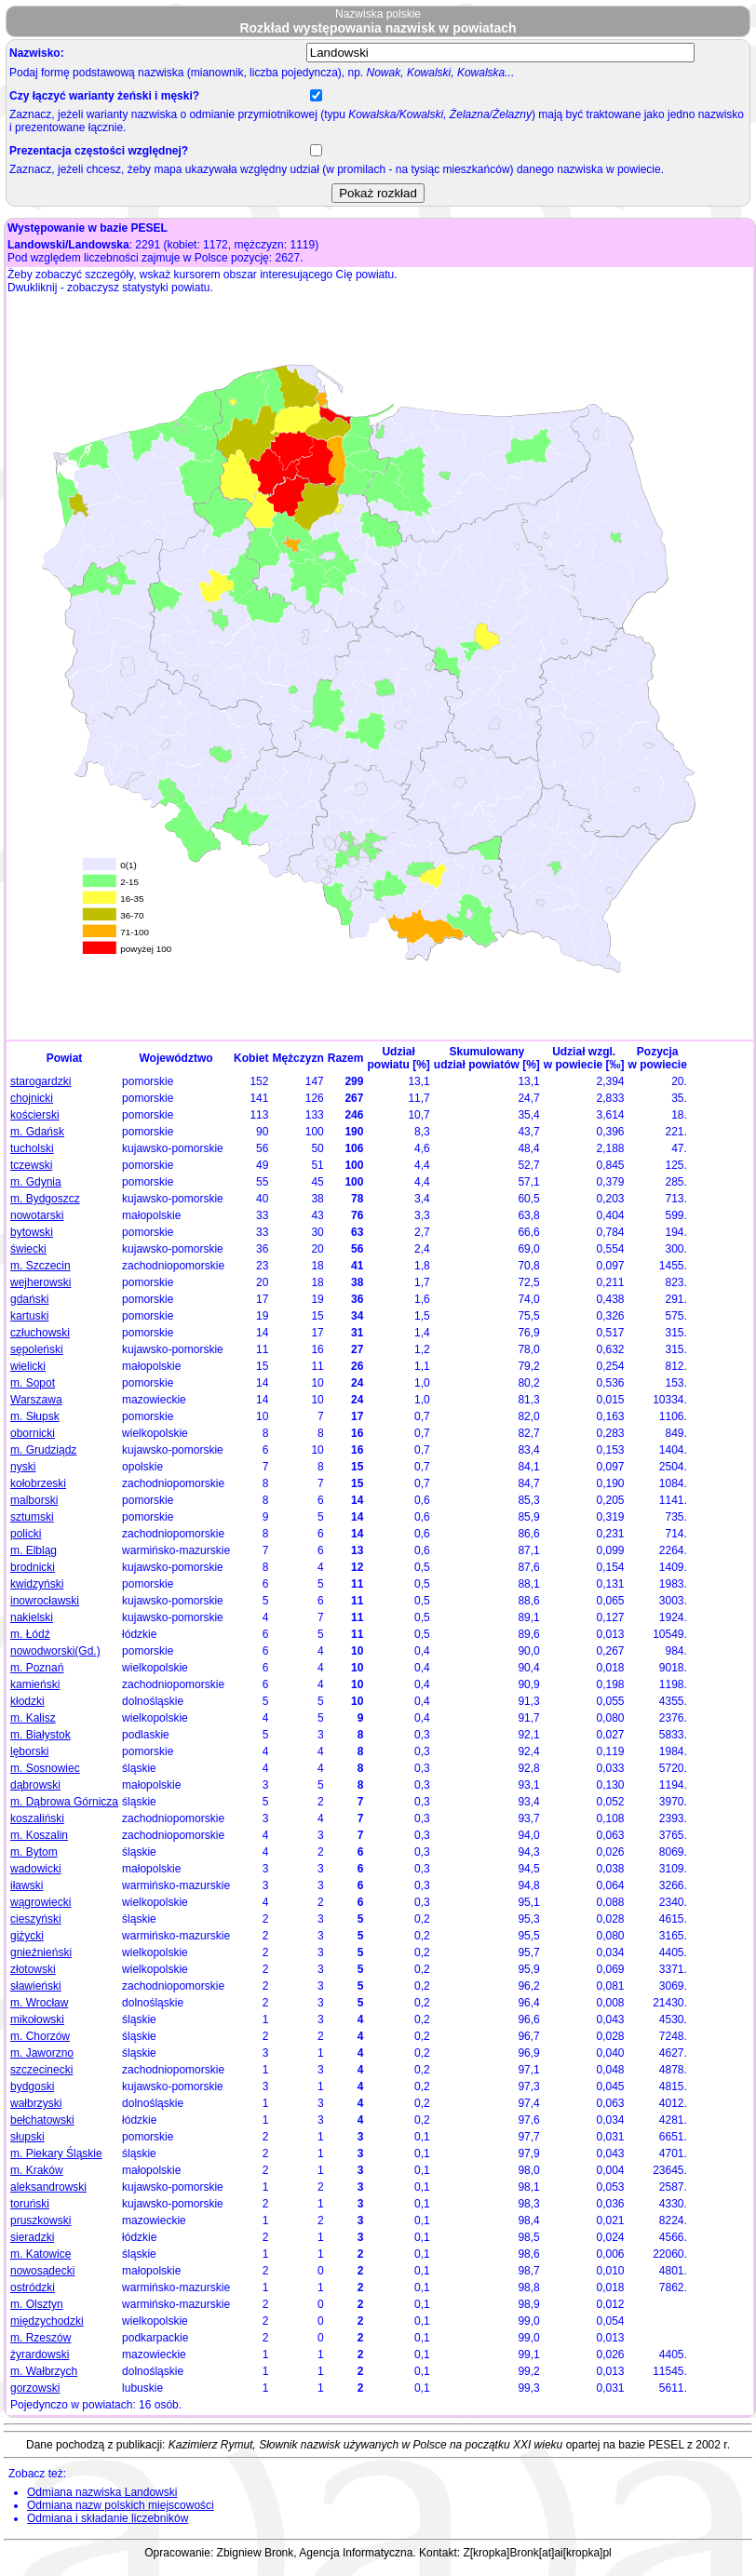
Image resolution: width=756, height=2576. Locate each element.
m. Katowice (40, 2254)
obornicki (32, 1433)
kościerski (35, 1114)
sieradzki (32, 2237)
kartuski (29, 1315)
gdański (29, 1299)
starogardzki (40, 1081)
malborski (34, 1500)
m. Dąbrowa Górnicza (64, 1801)
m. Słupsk (35, 1416)
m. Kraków (36, 2170)
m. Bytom (34, 1851)
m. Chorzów (40, 2036)
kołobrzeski (38, 1483)
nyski (22, 1466)
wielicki (28, 1366)
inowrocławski (44, 1600)
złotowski (33, 1969)
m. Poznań (36, 1667)
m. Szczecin (40, 1265)
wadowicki (35, 1868)
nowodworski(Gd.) (55, 1650)
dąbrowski (35, 1784)
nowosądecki (42, 2270)
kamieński (35, 1684)
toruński (29, 2203)
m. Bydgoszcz (45, 1198)
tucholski (32, 1148)
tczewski (31, 1165)
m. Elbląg (33, 1550)
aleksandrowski (48, 2187)
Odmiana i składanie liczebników (107, 2518)
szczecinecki (41, 2069)
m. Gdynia (35, 1181)
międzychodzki (47, 2321)
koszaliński (37, 1818)
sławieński (35, 1985)
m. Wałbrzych (43, 2371)
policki (25, 1533)
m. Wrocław (39, 2002)
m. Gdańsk (37, 1131)
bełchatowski (42, 2120)
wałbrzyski (35, 2103)
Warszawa (36, 1399)
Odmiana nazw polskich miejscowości (120, 2505)
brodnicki (32, 1567)
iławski (26, 1885)
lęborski (29, 1751)
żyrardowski (39, 2354)
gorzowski (35, 2388)
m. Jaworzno (42, 2052)
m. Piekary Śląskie (56, 2153)
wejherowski (40, 1282)
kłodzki (27, 1701)
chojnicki (31, 1098)
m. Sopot (32, 1382)
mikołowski (37, 2019)
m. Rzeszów (40, 2337)
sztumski (32, 1516)
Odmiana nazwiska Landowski (102, 2492)
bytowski (31, 1232)
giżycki (27, 1935)
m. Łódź (30, 1634)
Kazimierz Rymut (211, 2444)
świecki (28, 1248)
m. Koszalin (39, 1835)
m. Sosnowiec (45, 1768)
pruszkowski (40, 2220)
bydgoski (32, 2086)
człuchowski (40, 1332)
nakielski (31, 1617)
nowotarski (36, 1215)
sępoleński (36, 1349)
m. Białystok (40, 1734)
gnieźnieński (41, 1952)
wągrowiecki (40, 1902)
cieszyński (35, 1918)
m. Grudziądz (43, 1449)
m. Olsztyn (36, 2304)
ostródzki (32, 2287)
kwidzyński (36, 1583)
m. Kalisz (33, 1717)
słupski (27, 2136)
